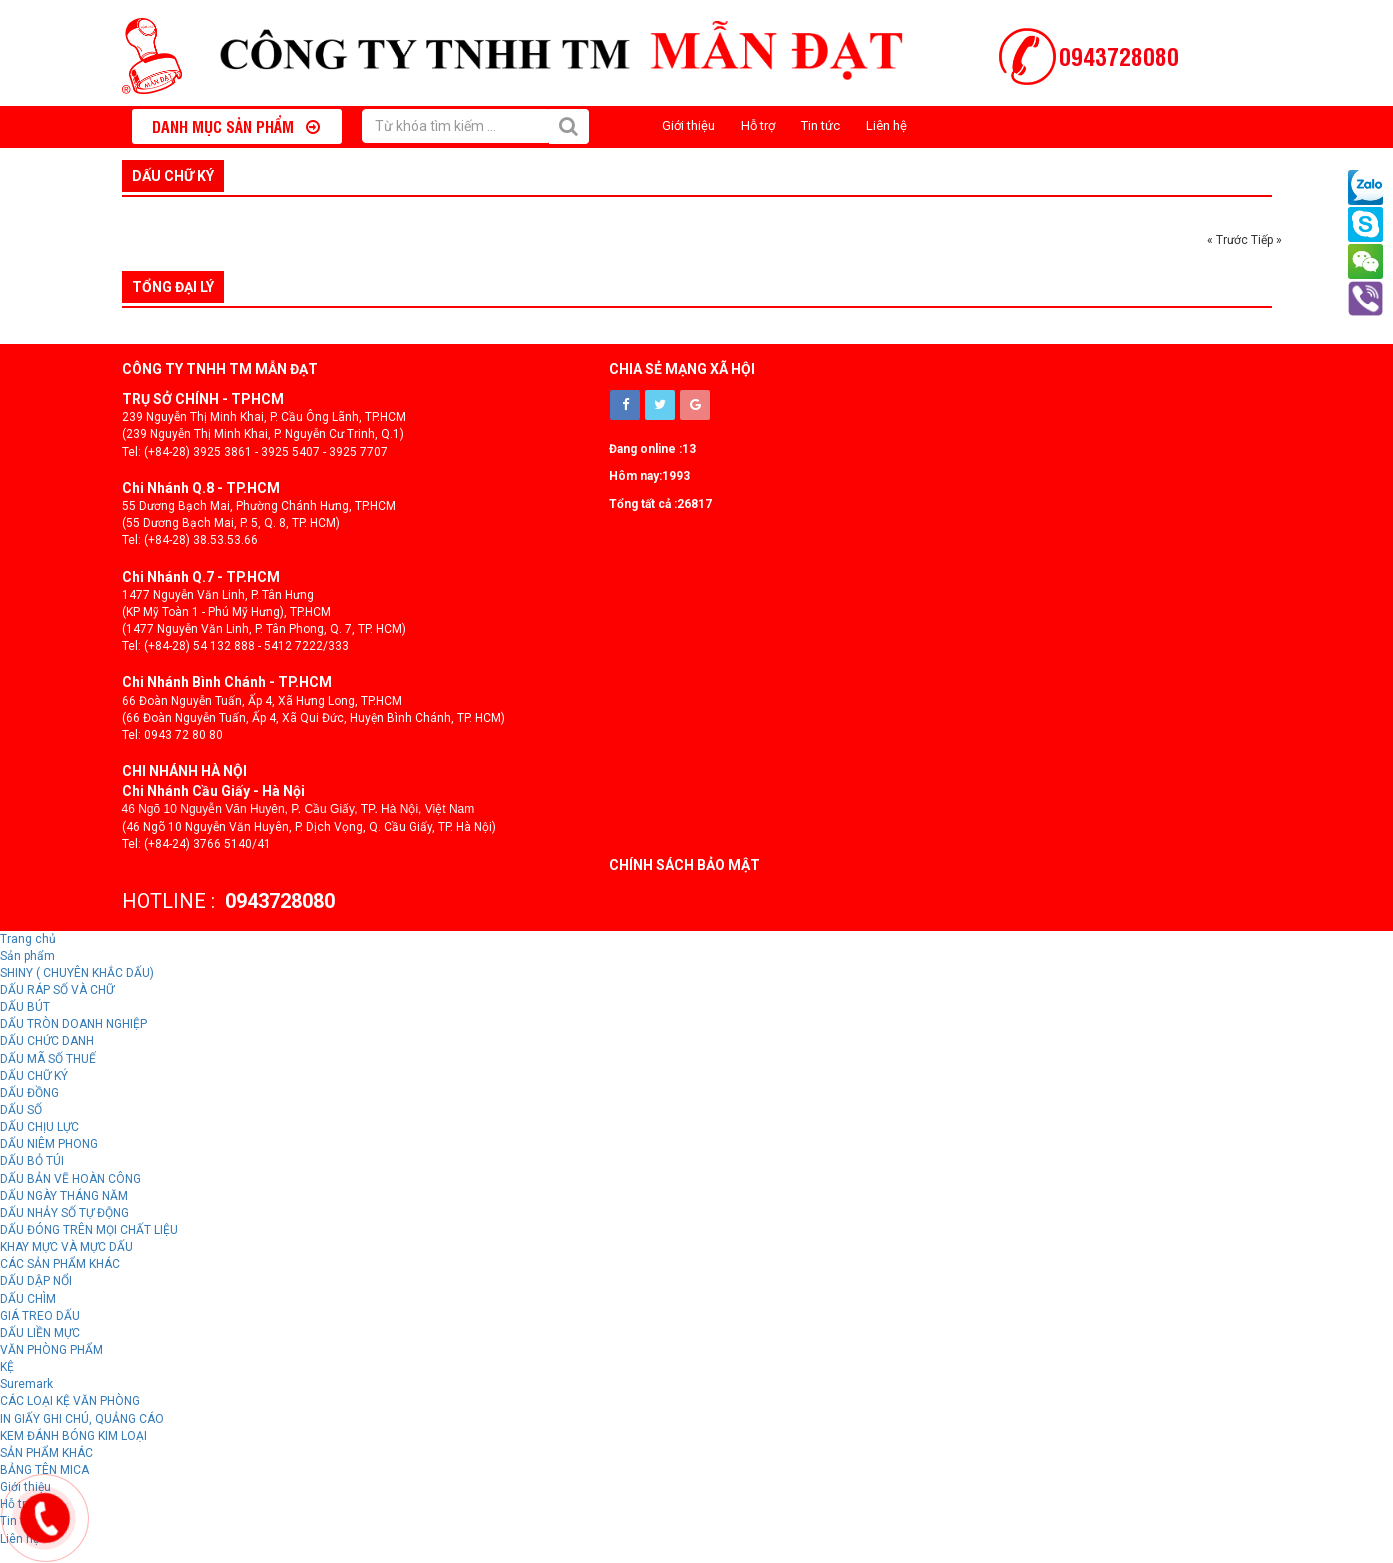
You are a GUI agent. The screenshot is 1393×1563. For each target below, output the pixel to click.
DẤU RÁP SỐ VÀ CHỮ (57, 990)
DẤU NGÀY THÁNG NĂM (64, 1196)
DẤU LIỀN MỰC (40, 1333)
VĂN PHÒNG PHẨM (51, 1350)
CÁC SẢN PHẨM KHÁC (60, 1264)
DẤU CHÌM (28, 1299)
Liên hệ (886, 125)
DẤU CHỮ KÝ (173, 176)
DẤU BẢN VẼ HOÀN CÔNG (70, 1179)
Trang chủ (28, 939)
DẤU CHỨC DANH (47, 1041)
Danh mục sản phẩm (236, 126)
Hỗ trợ (758, 125)
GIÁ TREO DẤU (40, 1316)
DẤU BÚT (25, 1007)
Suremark (26, 1384)
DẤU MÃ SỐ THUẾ (48, 1059)
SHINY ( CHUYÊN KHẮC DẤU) (77, 973)
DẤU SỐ (21, 1110)
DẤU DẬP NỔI (36, 1281)
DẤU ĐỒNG (29, 1093)
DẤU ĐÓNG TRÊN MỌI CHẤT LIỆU (89, 1230)
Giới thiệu (688, 125)
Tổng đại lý (173, 287)
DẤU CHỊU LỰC (39, 1127)
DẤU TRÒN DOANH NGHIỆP (73, 1024)
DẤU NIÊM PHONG (49, 1144)
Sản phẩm (27, 956)
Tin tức (820, 125)
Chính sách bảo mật (684, 865)
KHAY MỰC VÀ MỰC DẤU (66, 1247)
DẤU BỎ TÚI (32, 1161)
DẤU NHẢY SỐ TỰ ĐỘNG (64, 1213)
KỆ (7, 1367)
